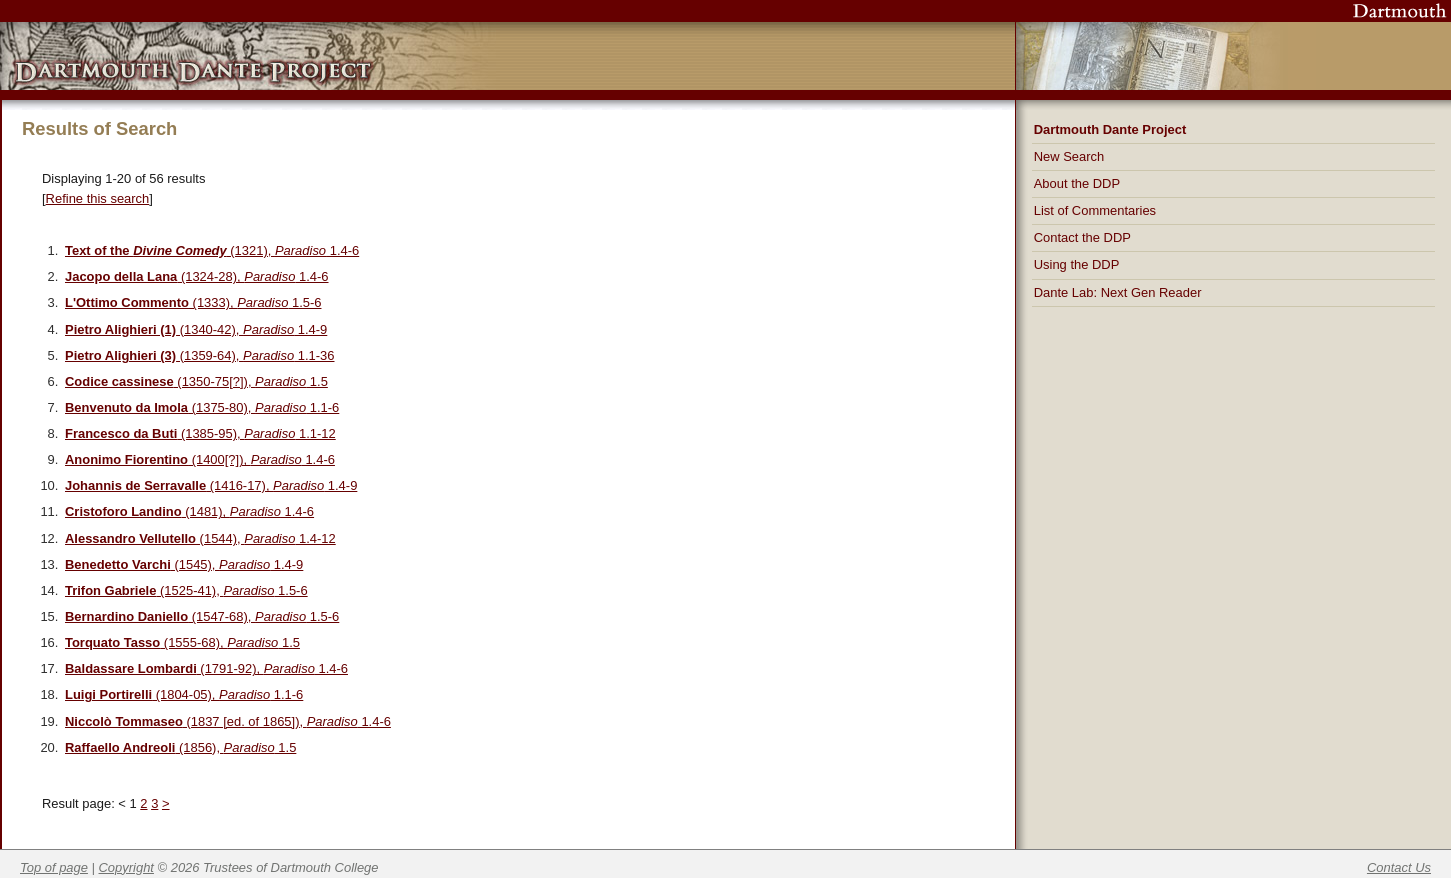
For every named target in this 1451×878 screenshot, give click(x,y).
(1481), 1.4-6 (189, 511)
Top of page (54, 867)
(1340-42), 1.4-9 (196, 329)
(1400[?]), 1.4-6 (200, 459)
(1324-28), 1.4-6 (197, 276)
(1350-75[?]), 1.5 (196, 381)
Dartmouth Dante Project (1110, 129)
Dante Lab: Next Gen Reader (1118, 292)
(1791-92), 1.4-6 (206, 668)
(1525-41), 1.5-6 (186, 590)
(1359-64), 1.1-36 (200, 355)
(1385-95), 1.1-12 (200, 433)
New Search (1069, 156)
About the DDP (1077, 183)
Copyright (126, 867)
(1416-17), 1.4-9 (211, 485)
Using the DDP (1077, 264)
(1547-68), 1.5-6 (202, 616)
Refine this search (98, 198)
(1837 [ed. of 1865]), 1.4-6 (228, 721)
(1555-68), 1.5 (182, 642)
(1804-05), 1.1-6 (184, 694)
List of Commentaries (1095, 210)
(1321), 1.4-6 (212, 250)
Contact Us (1399, 867)
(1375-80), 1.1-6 (202, 407)
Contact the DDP (1082, 237)
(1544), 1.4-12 (200, 538)
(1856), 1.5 (180, 747)
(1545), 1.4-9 (184, 564)
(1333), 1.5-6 (193, 302)
